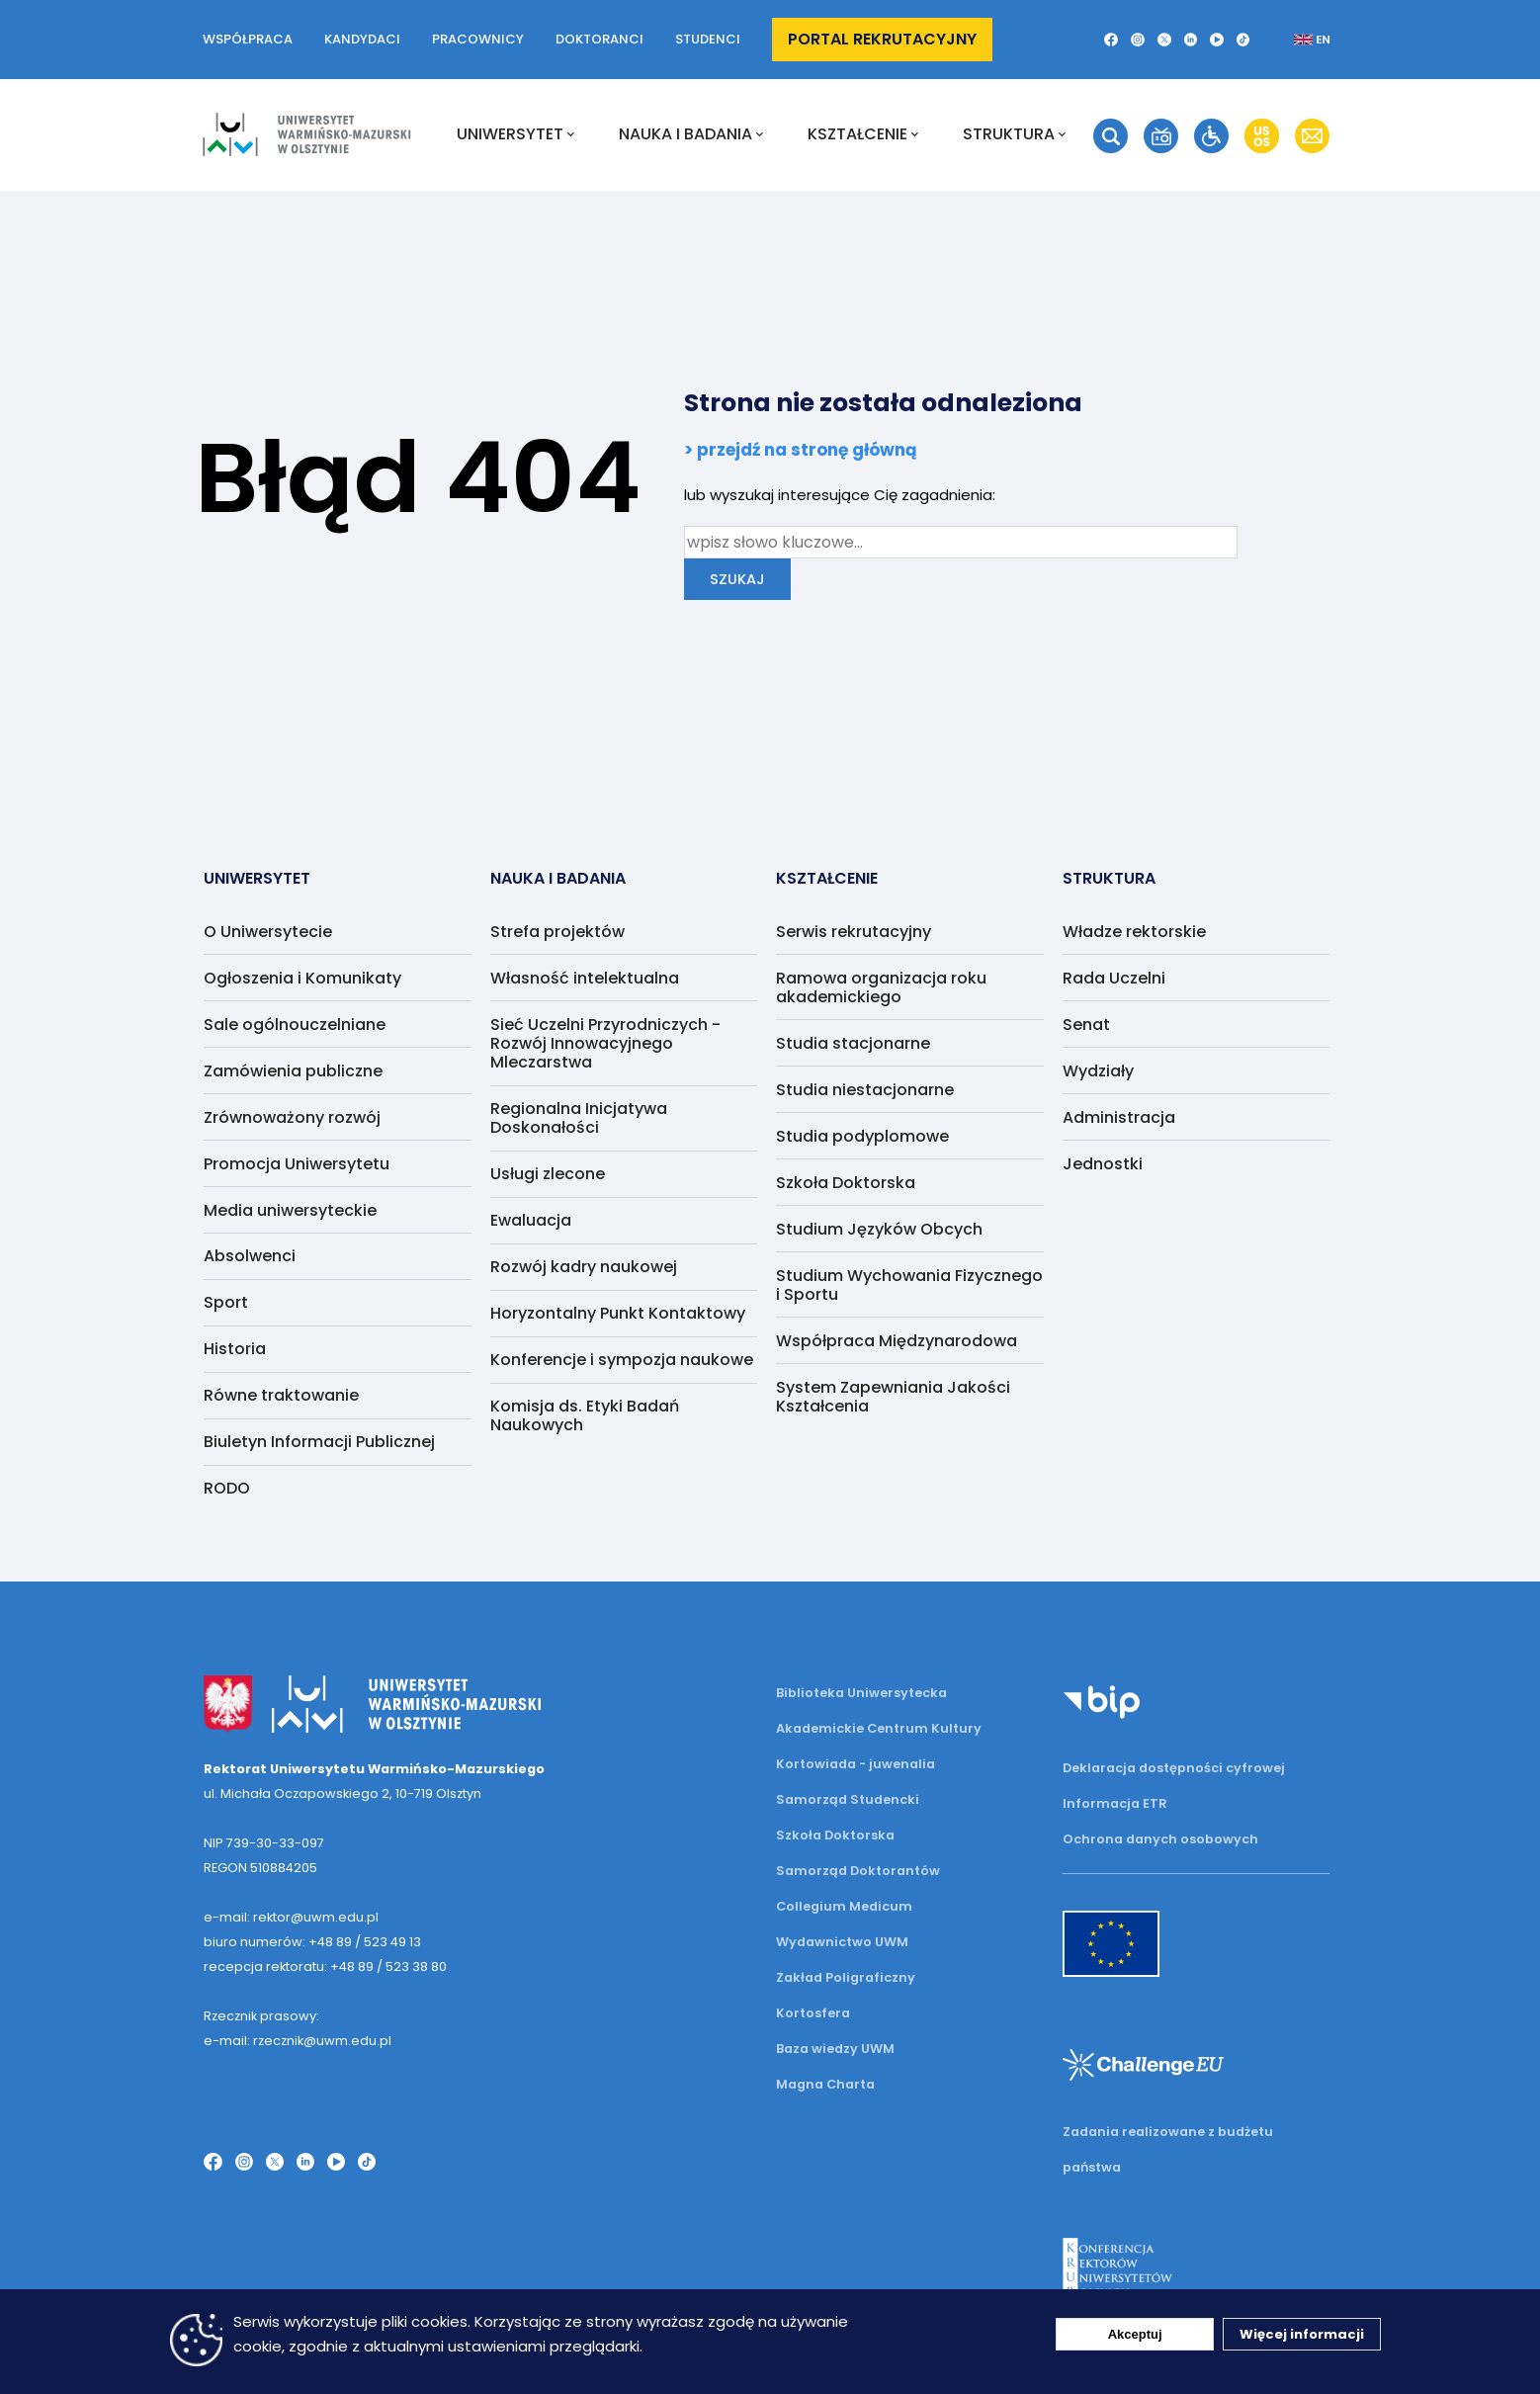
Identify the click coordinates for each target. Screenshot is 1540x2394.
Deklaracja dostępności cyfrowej (1174, 1767)
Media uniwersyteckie (290, 1210)
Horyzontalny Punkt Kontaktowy (617, 1313)
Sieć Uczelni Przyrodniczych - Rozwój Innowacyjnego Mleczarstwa (605, 1043)
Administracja (1119, 1117)
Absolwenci (250, 1255)
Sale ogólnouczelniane (294, 1024)
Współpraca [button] (248, 39)
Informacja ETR (1115, 1803)
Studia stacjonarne (853, 1043)
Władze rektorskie (1134, 931)
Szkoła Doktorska (845, 1182)
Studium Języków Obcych (879, 1229)
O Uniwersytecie (268, 931)
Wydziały (1098, 1071)
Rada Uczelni (1114, 978)
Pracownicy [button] (478, 39)
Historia (235, 1348)
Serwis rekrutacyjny (853, 931)
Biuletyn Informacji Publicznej (319, 1441)
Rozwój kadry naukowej (583, 1266)
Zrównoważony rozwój (292, 1117)
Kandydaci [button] (362, 39)
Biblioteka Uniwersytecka (861, 1692)
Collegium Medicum (844, 1906)
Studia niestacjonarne (865, 1089)
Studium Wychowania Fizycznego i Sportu (909, 1285)
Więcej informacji (1302, 2335)
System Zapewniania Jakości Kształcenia (893, 1396)
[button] (1111, 39)
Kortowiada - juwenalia (855, 1763)
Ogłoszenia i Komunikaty (302, 978)
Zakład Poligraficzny (845, 1977)
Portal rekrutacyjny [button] (882, 39)
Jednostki (1103, 1164)
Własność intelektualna (584, 978)
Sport (226, 1302)
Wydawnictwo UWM (842, 1941)
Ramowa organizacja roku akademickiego (881, 987)
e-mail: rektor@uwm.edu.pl (291, 1917)
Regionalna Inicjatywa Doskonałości (578, 1118)
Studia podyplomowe (862, 1136)
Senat (1086, 1024)
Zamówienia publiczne (293, 1071)
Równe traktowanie (281, 1395)
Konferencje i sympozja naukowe (621, 1359)
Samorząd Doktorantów (858, 1870)
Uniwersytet (515, 134)
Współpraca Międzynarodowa (896, 1340)
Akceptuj (1135, 2335)
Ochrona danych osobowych (1160, 1839)
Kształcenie (863, 134)
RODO (227, 1488)
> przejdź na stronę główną (800, 450)
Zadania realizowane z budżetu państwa (1168, 2149)
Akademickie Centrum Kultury (879, 1728)
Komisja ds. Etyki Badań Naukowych (584, 1415)
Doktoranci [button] (599, 39)
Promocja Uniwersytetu (296, 1164)
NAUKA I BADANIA (691, 134)
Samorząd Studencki (847, 1799)
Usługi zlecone (547, 1173)
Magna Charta (825, 2084)
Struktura (1014, 134)
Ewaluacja (530, 1220)
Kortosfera (813, 2013)
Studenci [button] (707, 39)
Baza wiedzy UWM (835, 2048)
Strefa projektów (557, 931)
